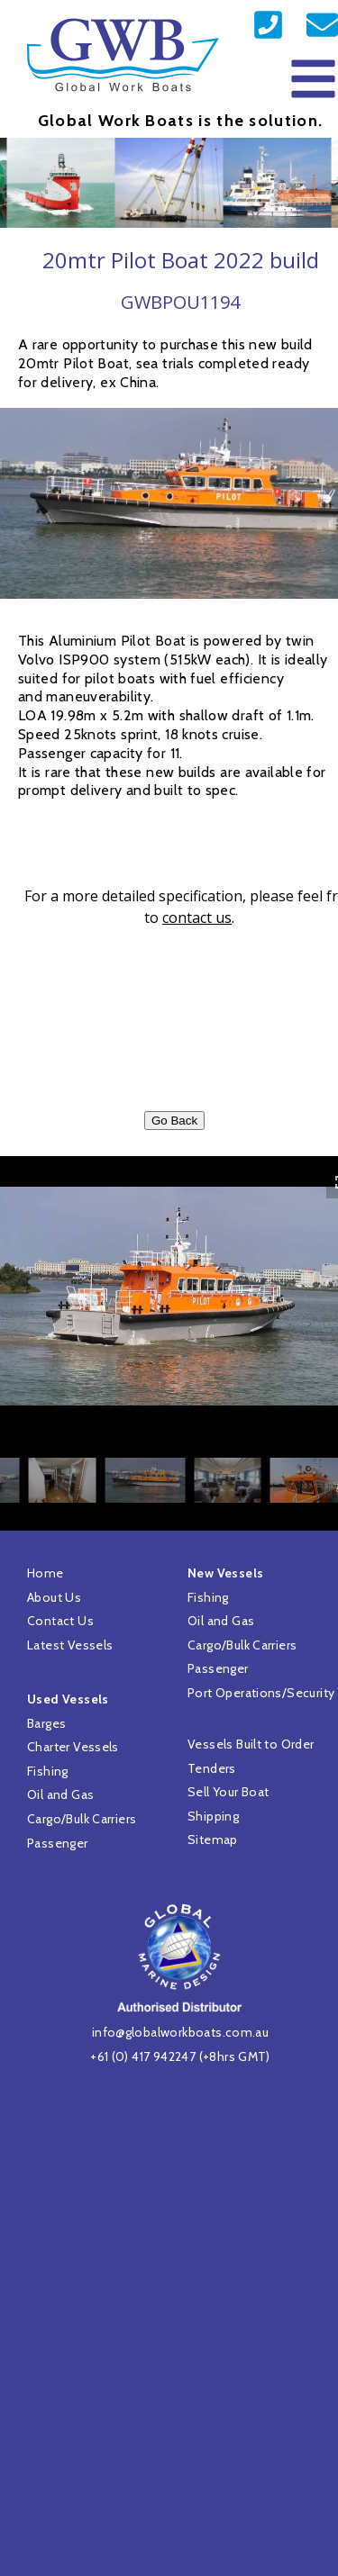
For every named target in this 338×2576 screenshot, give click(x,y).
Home (45, 1573)
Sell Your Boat (228, 1792)
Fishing (48, 1771)
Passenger (57, 1843)
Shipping (213, 1816)
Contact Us (60, 1621)
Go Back (174, 1120)
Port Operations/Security (260, 1693)
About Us (54, 1597)
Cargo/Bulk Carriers (81, 1819)
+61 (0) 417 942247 (143, 2056)
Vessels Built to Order (251, 1744)
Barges (46, 1723)
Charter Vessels (73, 1747)
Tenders (211, 1768)
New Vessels (225, 1573)
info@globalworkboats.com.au (180, 2032)
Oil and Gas (60, 1794)
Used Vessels (68, 1699)
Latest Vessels (70, 1645)
